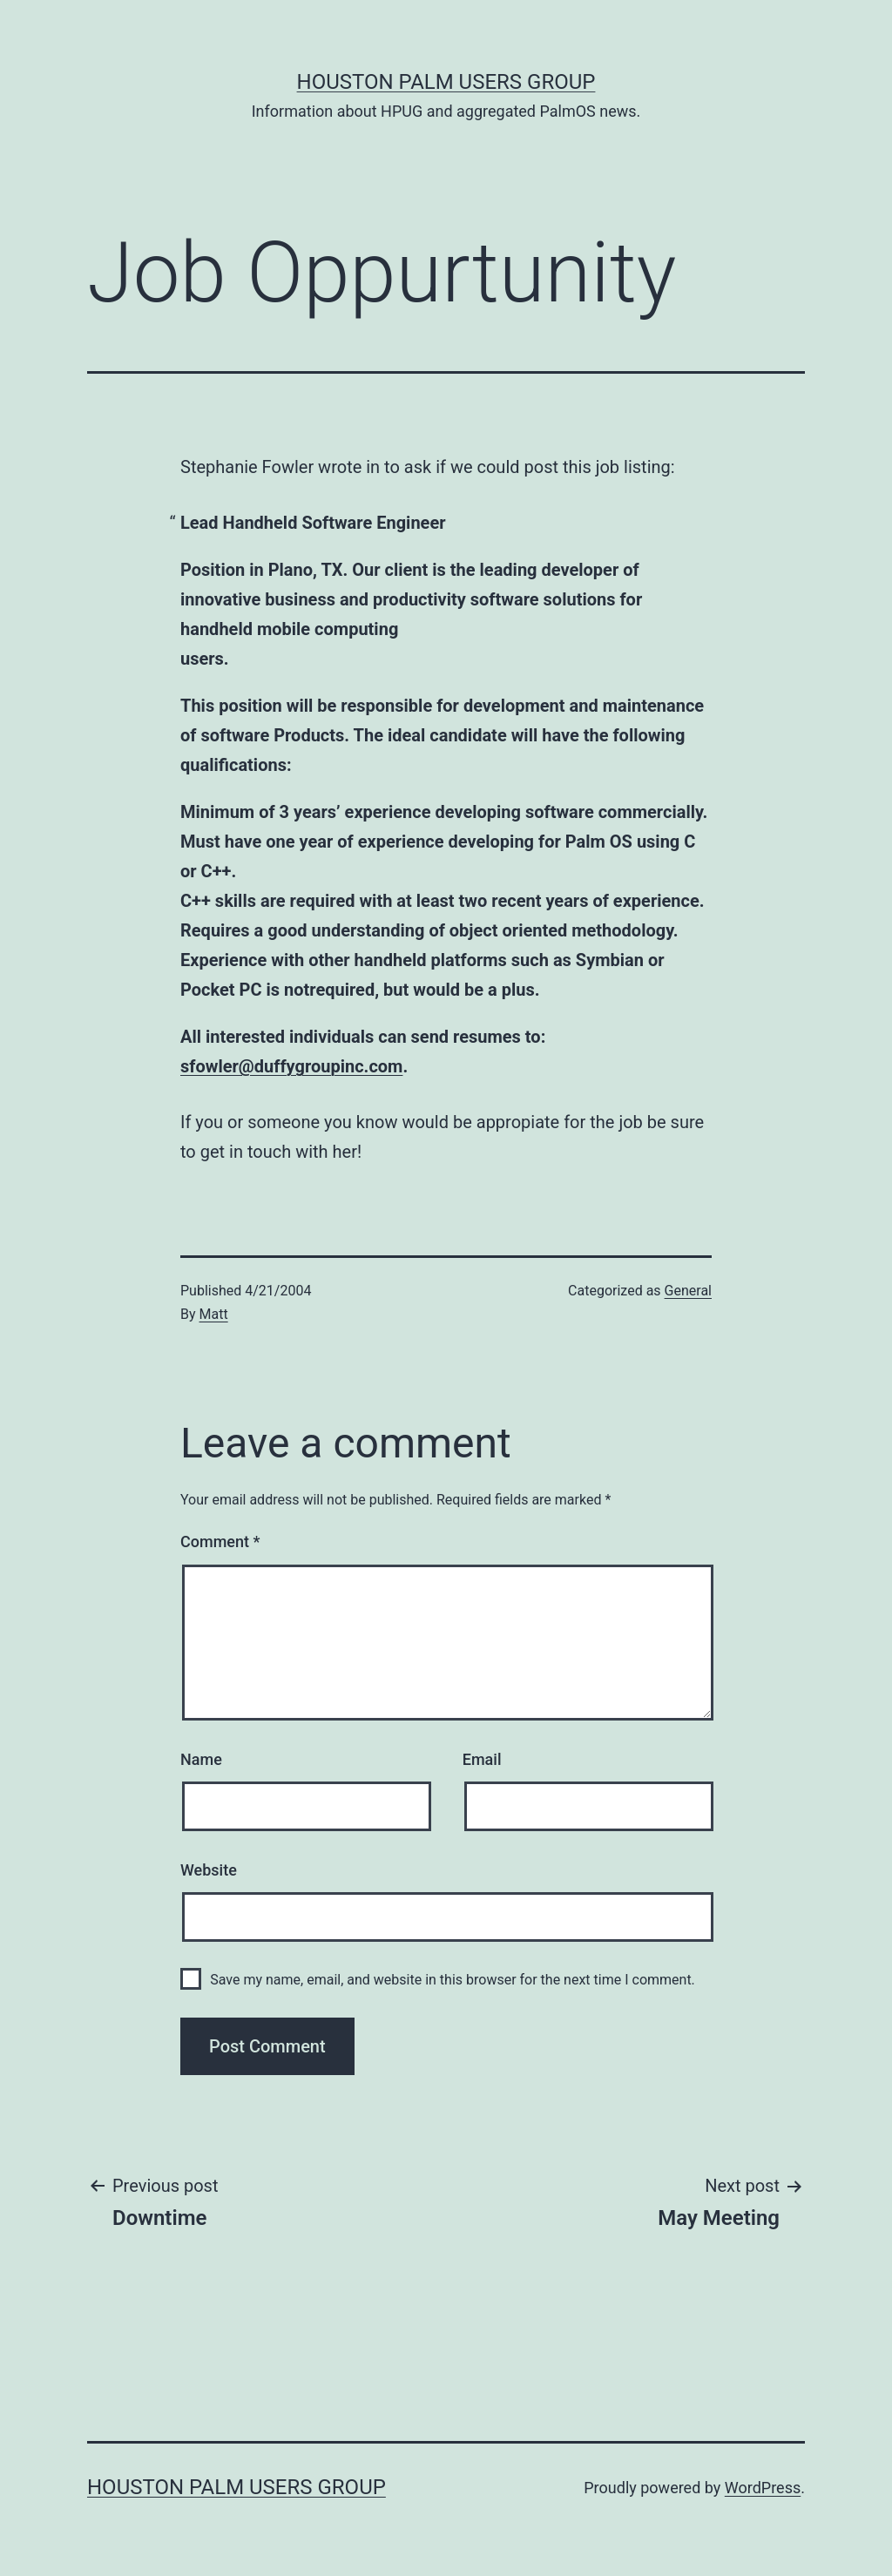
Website (208, 1870)
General (688, 1290)
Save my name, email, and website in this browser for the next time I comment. (452, 1979)
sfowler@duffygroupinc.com (291, 1066)
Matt (213, 1314)
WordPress (763, 2487)
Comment (220, 1541)
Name (201, 1759)
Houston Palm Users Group (446, 82)
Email (482, 1759)
